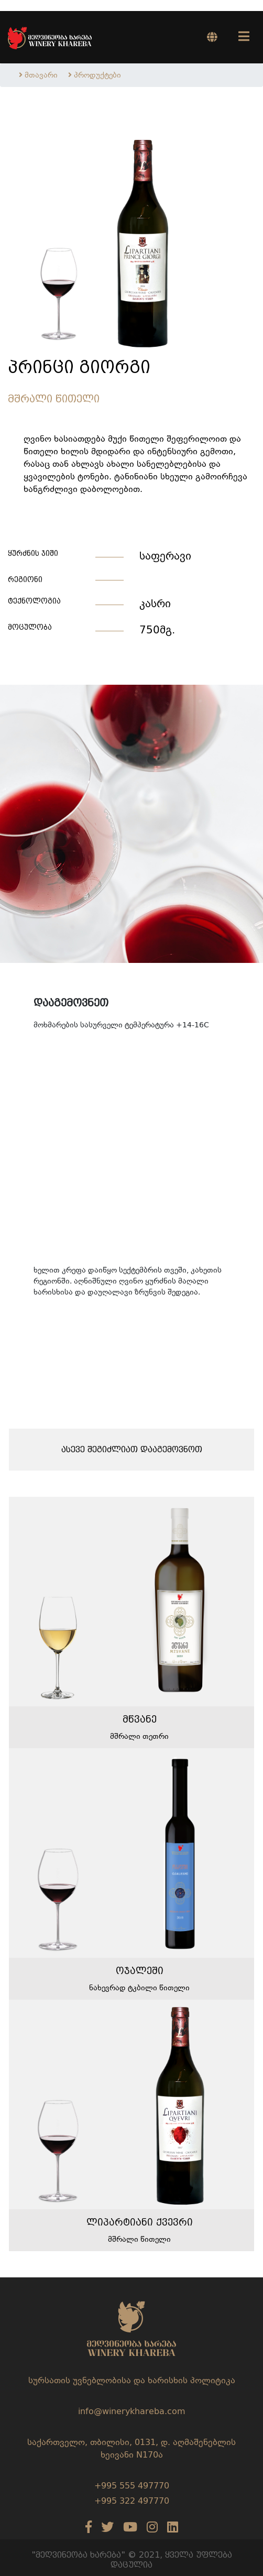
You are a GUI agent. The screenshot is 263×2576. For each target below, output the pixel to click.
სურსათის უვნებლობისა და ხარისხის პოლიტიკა (131, 2380)
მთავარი (41, 75)
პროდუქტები (97, 75)
